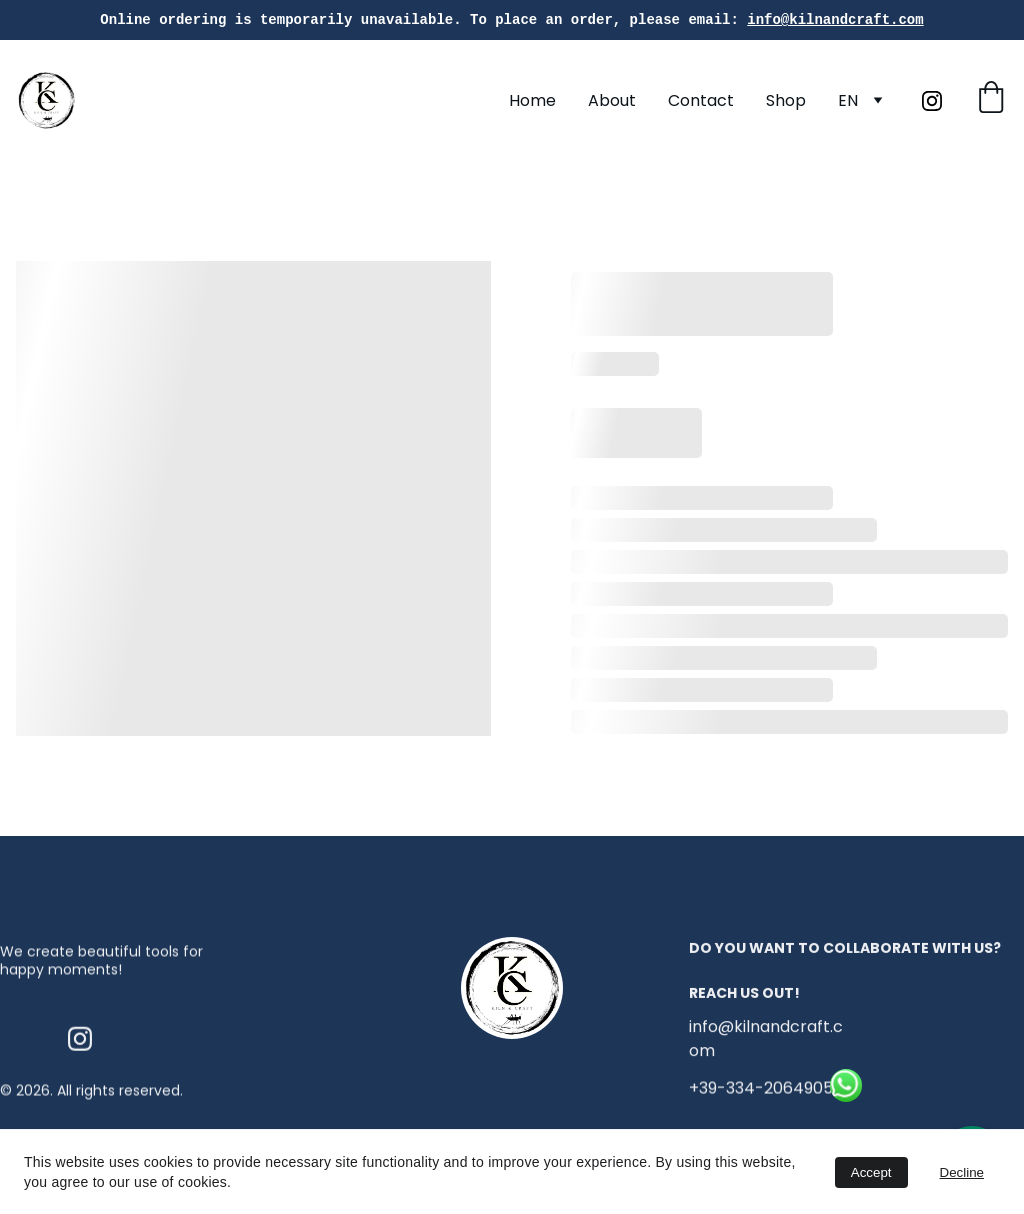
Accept (871, 1172)
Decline (962, 1172)
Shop (786, 100)
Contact (701, 100)
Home (532, 100)
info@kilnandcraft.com (835, 19)
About (612, 100)
